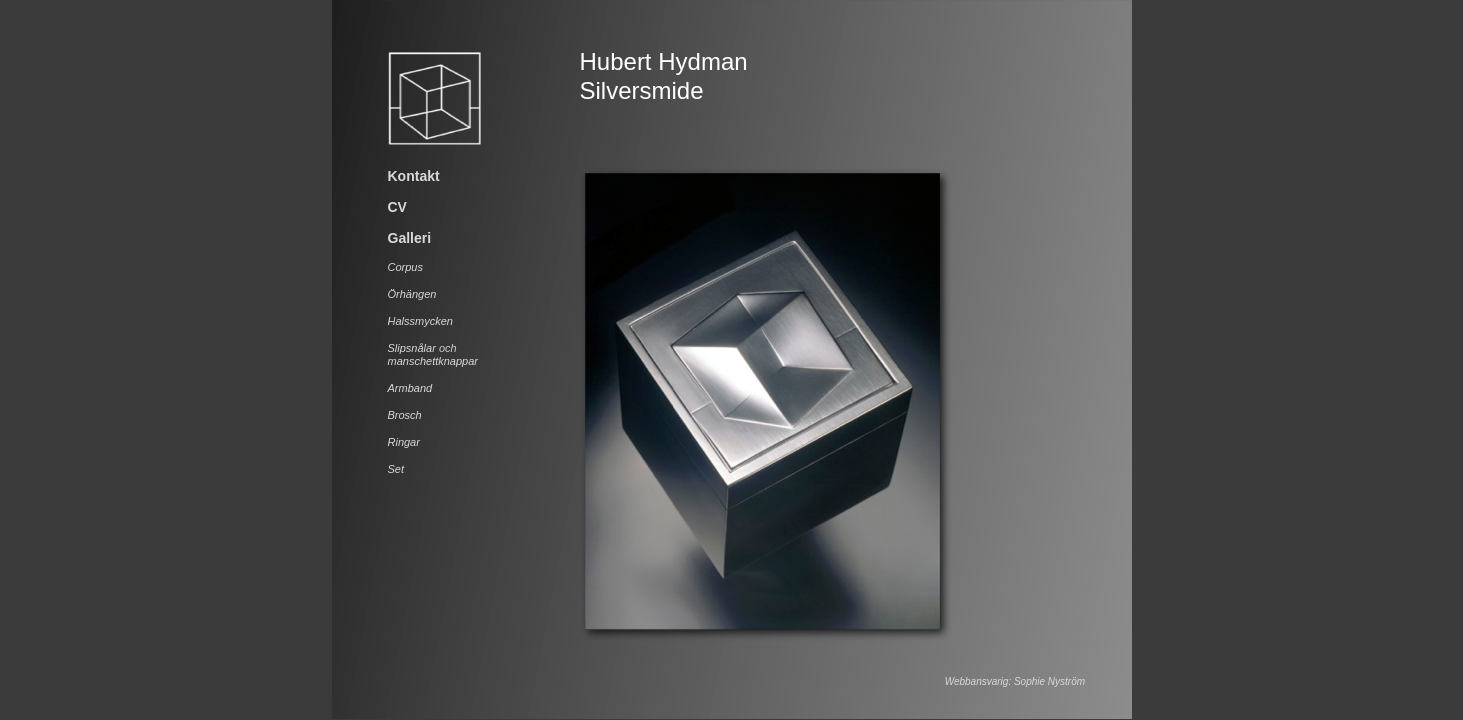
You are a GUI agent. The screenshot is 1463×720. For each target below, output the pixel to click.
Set (396, 469)
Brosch (405, 415)
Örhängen (412, 294)
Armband (410, 388)
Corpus (405, 267)
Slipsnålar (412, 348)
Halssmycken (420, 321)
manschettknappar (433, 361)
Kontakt (414, 176)
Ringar (404, 442)
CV (397, 207)
